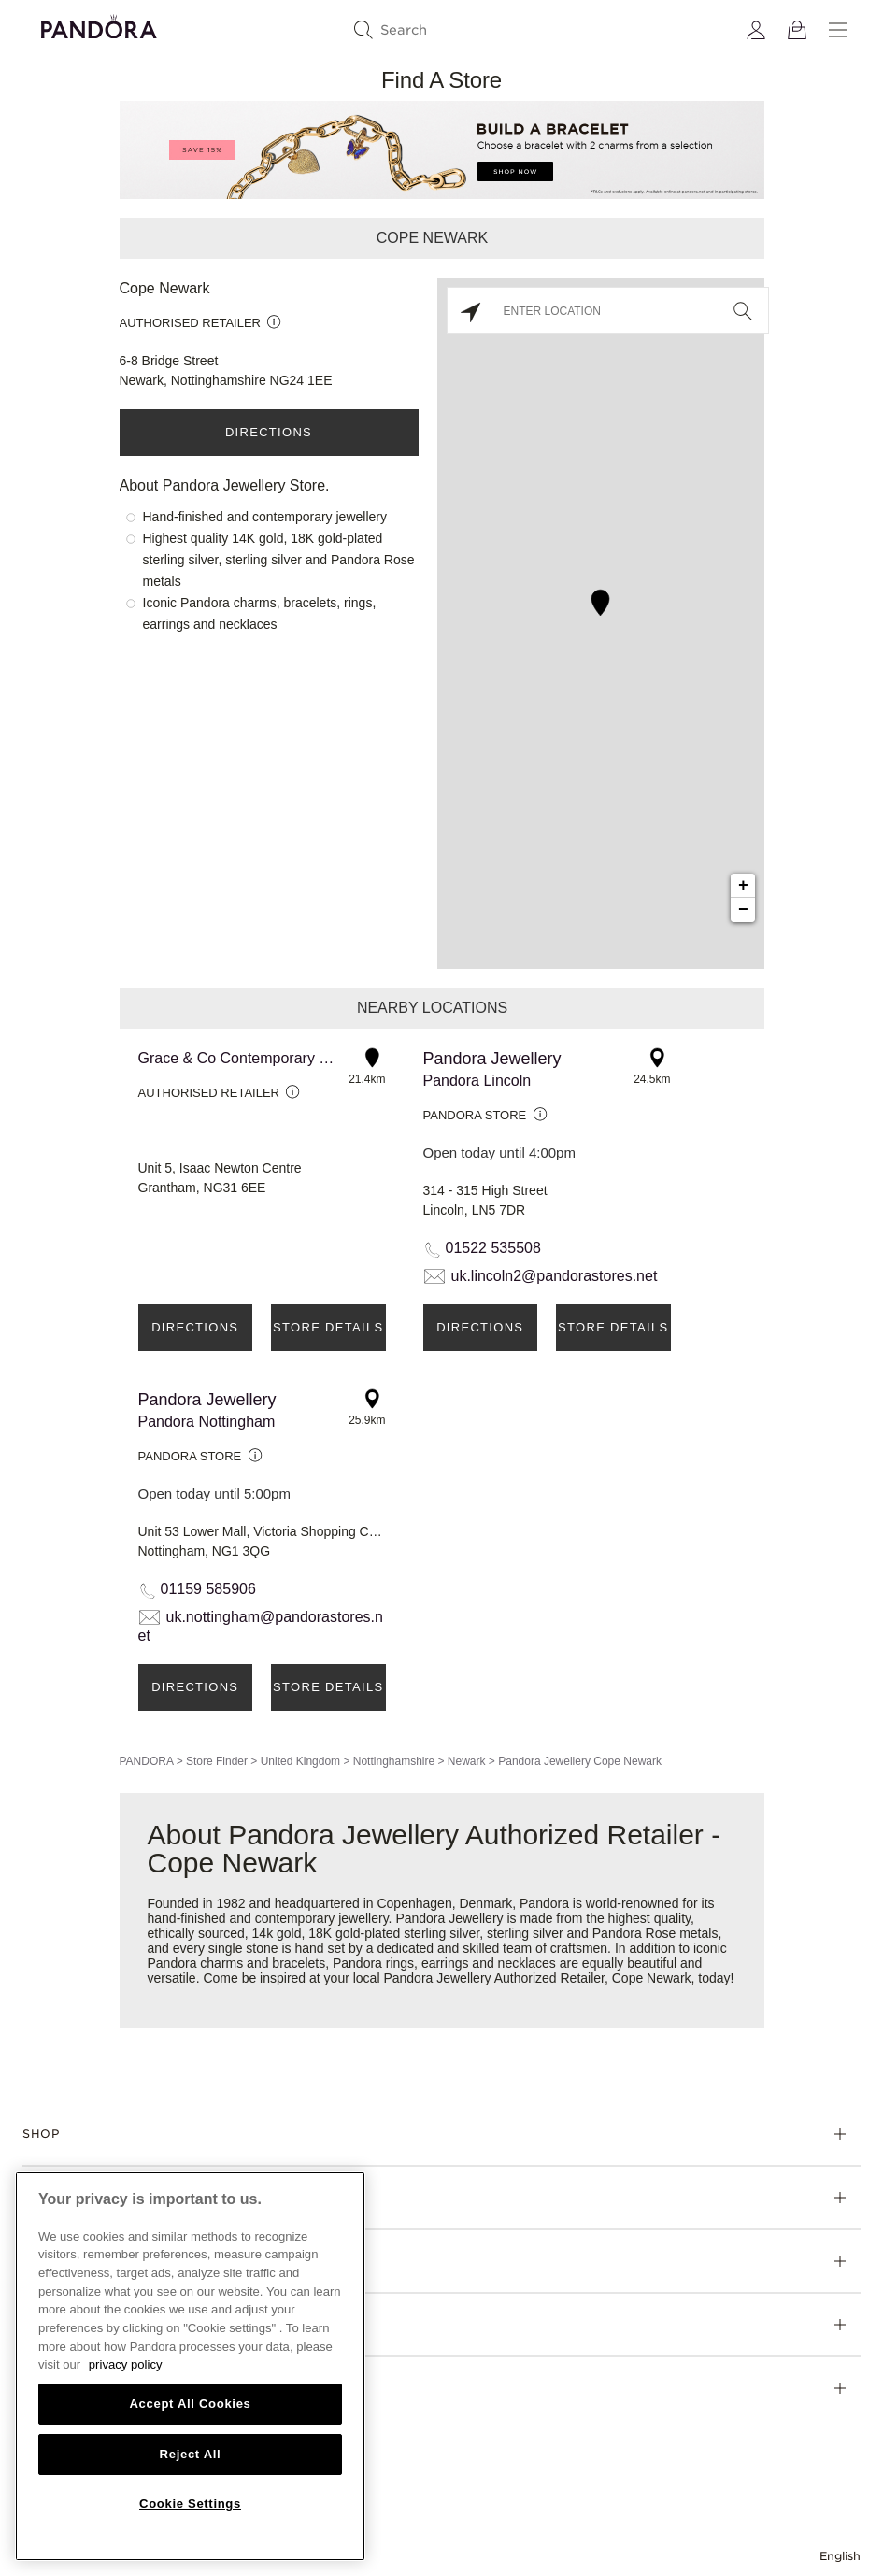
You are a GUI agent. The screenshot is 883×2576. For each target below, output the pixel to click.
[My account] (755, 29)
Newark (467, 1761)
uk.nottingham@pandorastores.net (260, 1626)
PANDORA (147, 1761)
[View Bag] (797, 29)
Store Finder (217, 1761)
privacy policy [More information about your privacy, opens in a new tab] (126, 2364)
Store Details (328, 1327)
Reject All (190, 2454)
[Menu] (838, 29)
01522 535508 (493, 1248)
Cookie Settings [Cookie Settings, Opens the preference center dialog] (190, 2504)
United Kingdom (300, 1761)
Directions (268, 432)
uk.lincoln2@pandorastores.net (554, 1276)
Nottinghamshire (393, 1761)
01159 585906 (208, 1589)
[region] (190, 2366)
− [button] (743, 910)
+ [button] (743, 886)
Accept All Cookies (189, 2404)
